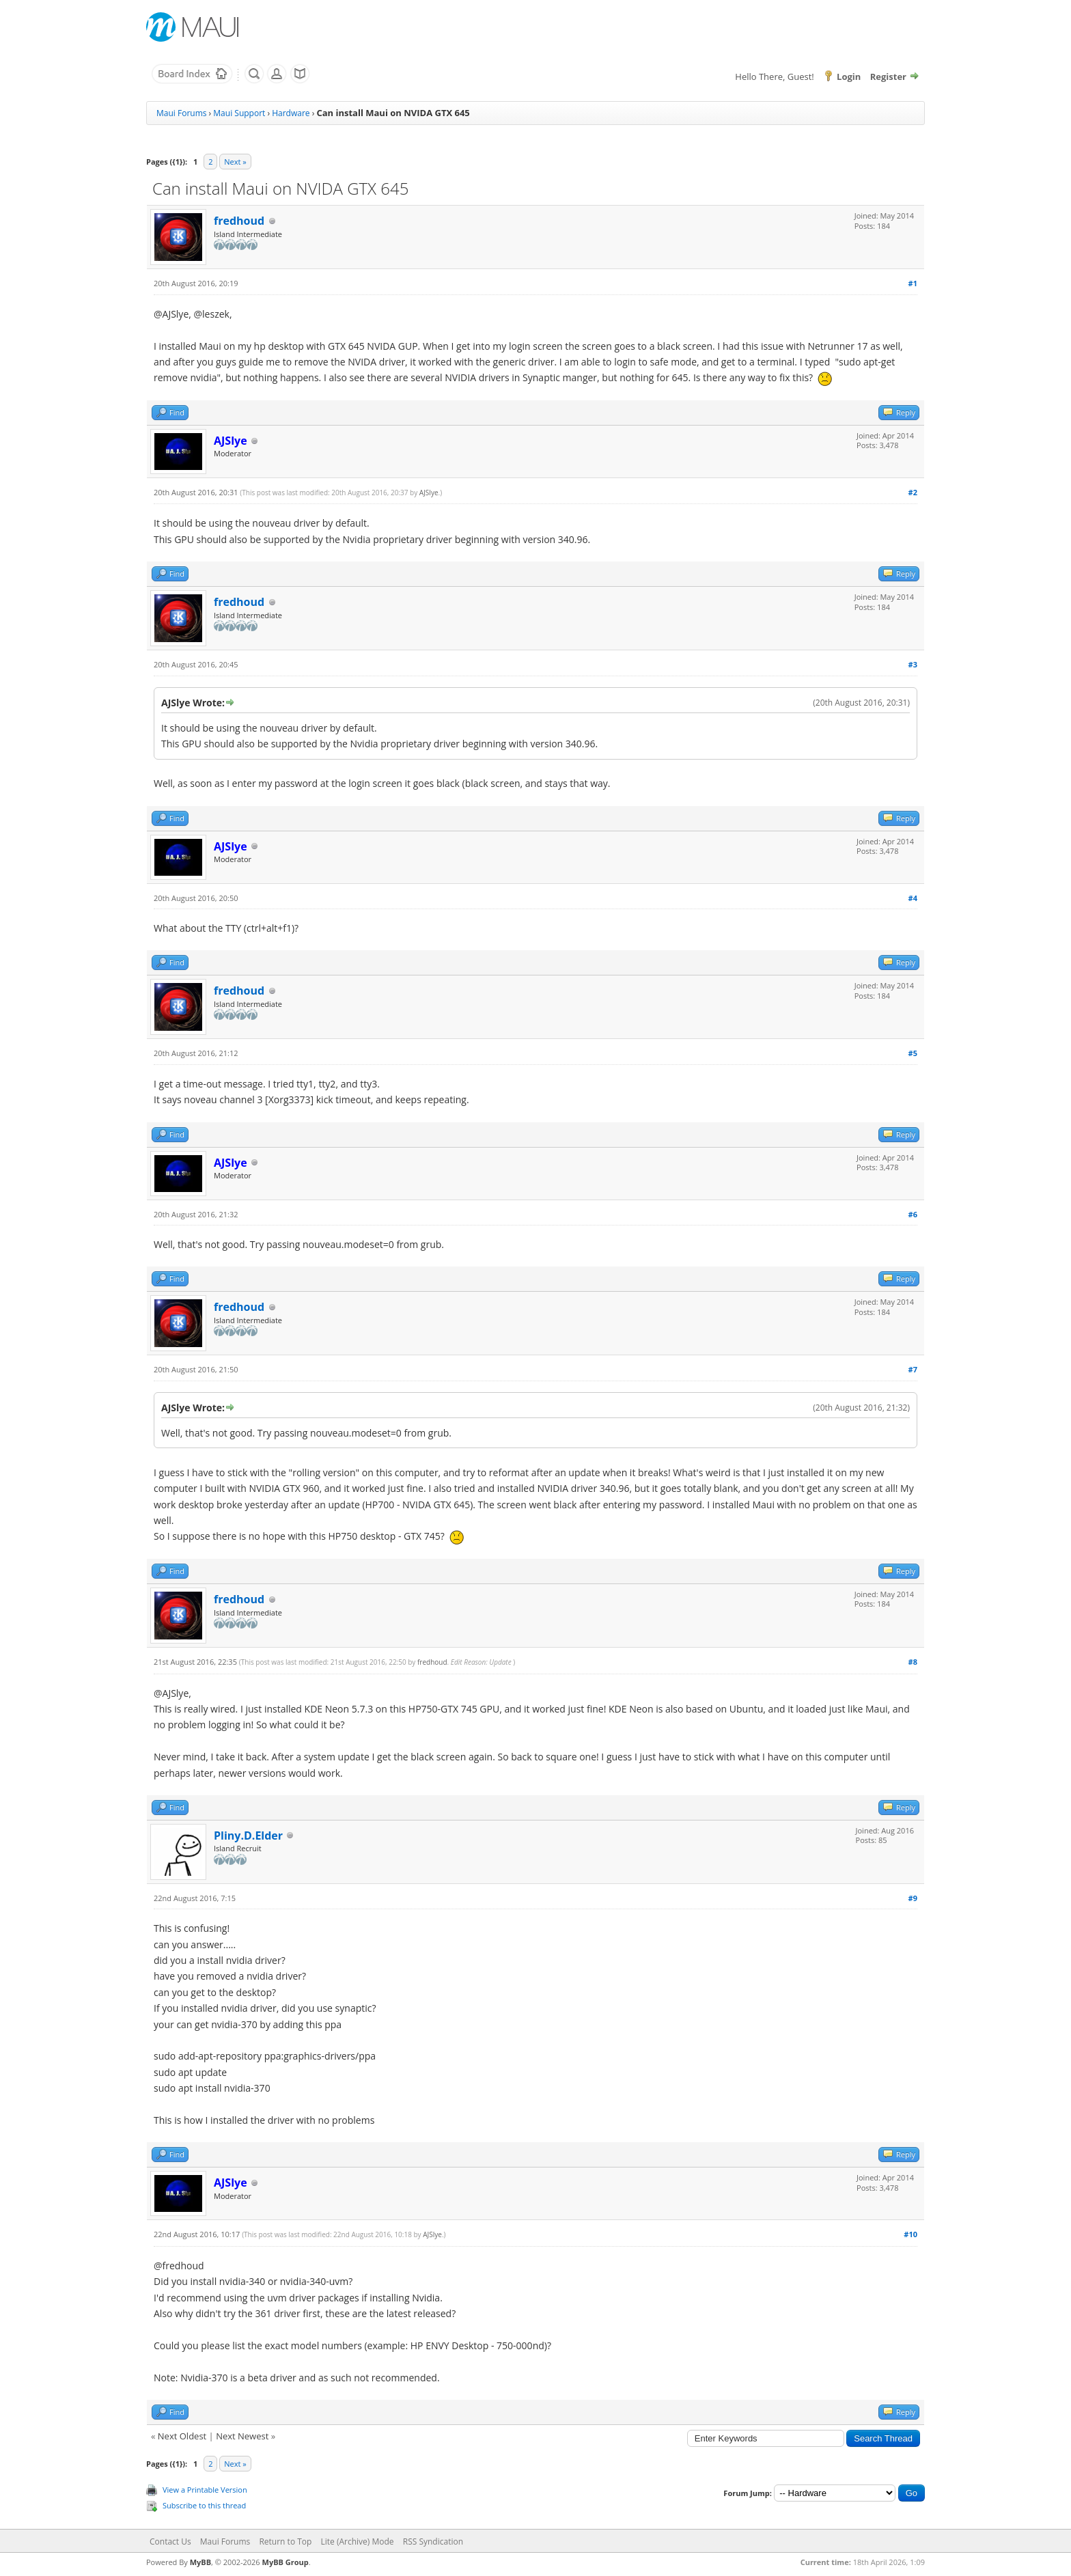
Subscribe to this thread (204, 2505)
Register (888, 76)
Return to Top (285, 2541)
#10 (910, 2234)
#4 (912, 898)
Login (849, 76)
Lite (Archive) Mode (357, 2541)
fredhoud (239, 220)
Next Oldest (182, 2436)
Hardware (290, 113)
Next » (235, 161)
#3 (912, 664)
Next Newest (242, 2436)
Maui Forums (181, 113)
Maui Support (239, 113)
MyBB (200, 2562)
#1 (912, 283)
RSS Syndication (433, 2541)
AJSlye (429, 492)
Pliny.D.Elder (248, 1835)
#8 (912, 1662)
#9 (912, 1898)
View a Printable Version (205, 2489)
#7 (912, 1369)
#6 (912, 1214)
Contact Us (170, 2541)
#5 (912, 1053)
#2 (912, 492)
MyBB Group (285, 2562)
